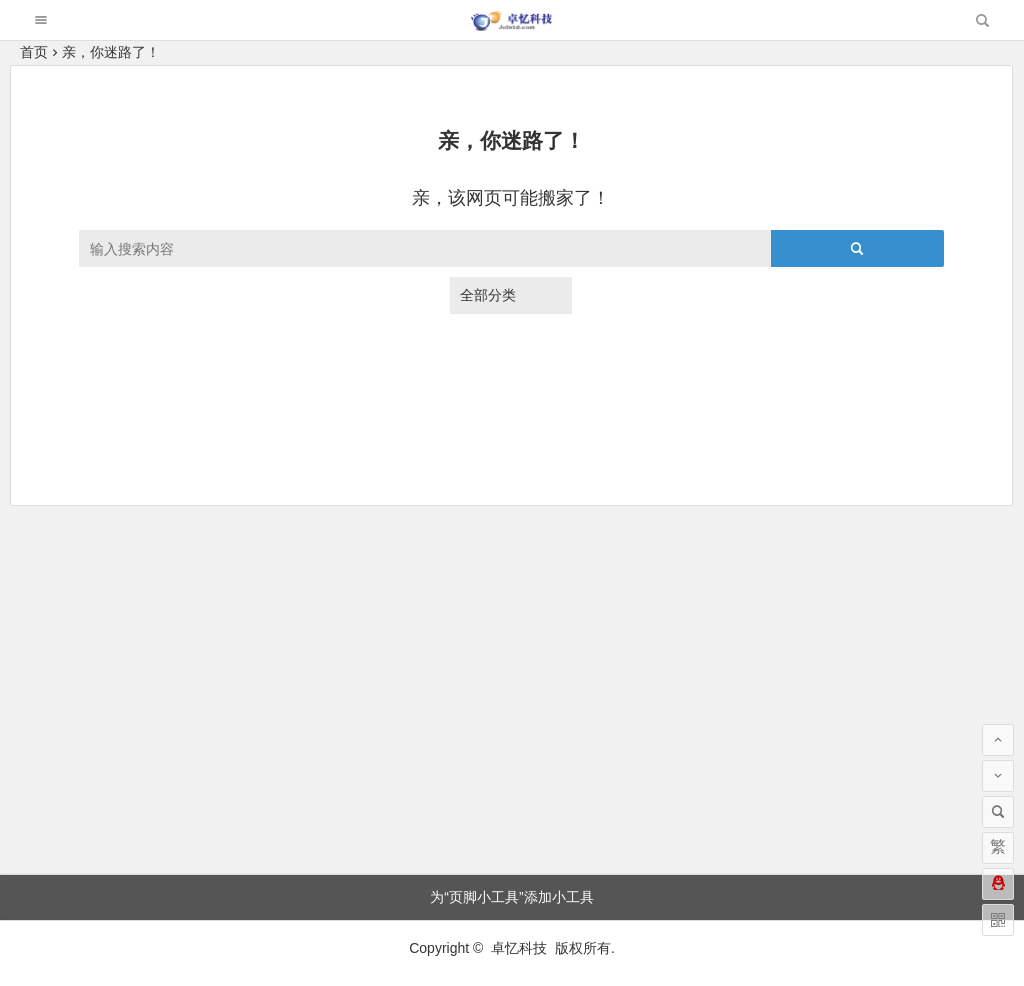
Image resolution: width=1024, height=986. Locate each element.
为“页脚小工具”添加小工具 (511, 897)
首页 (34, 52)
